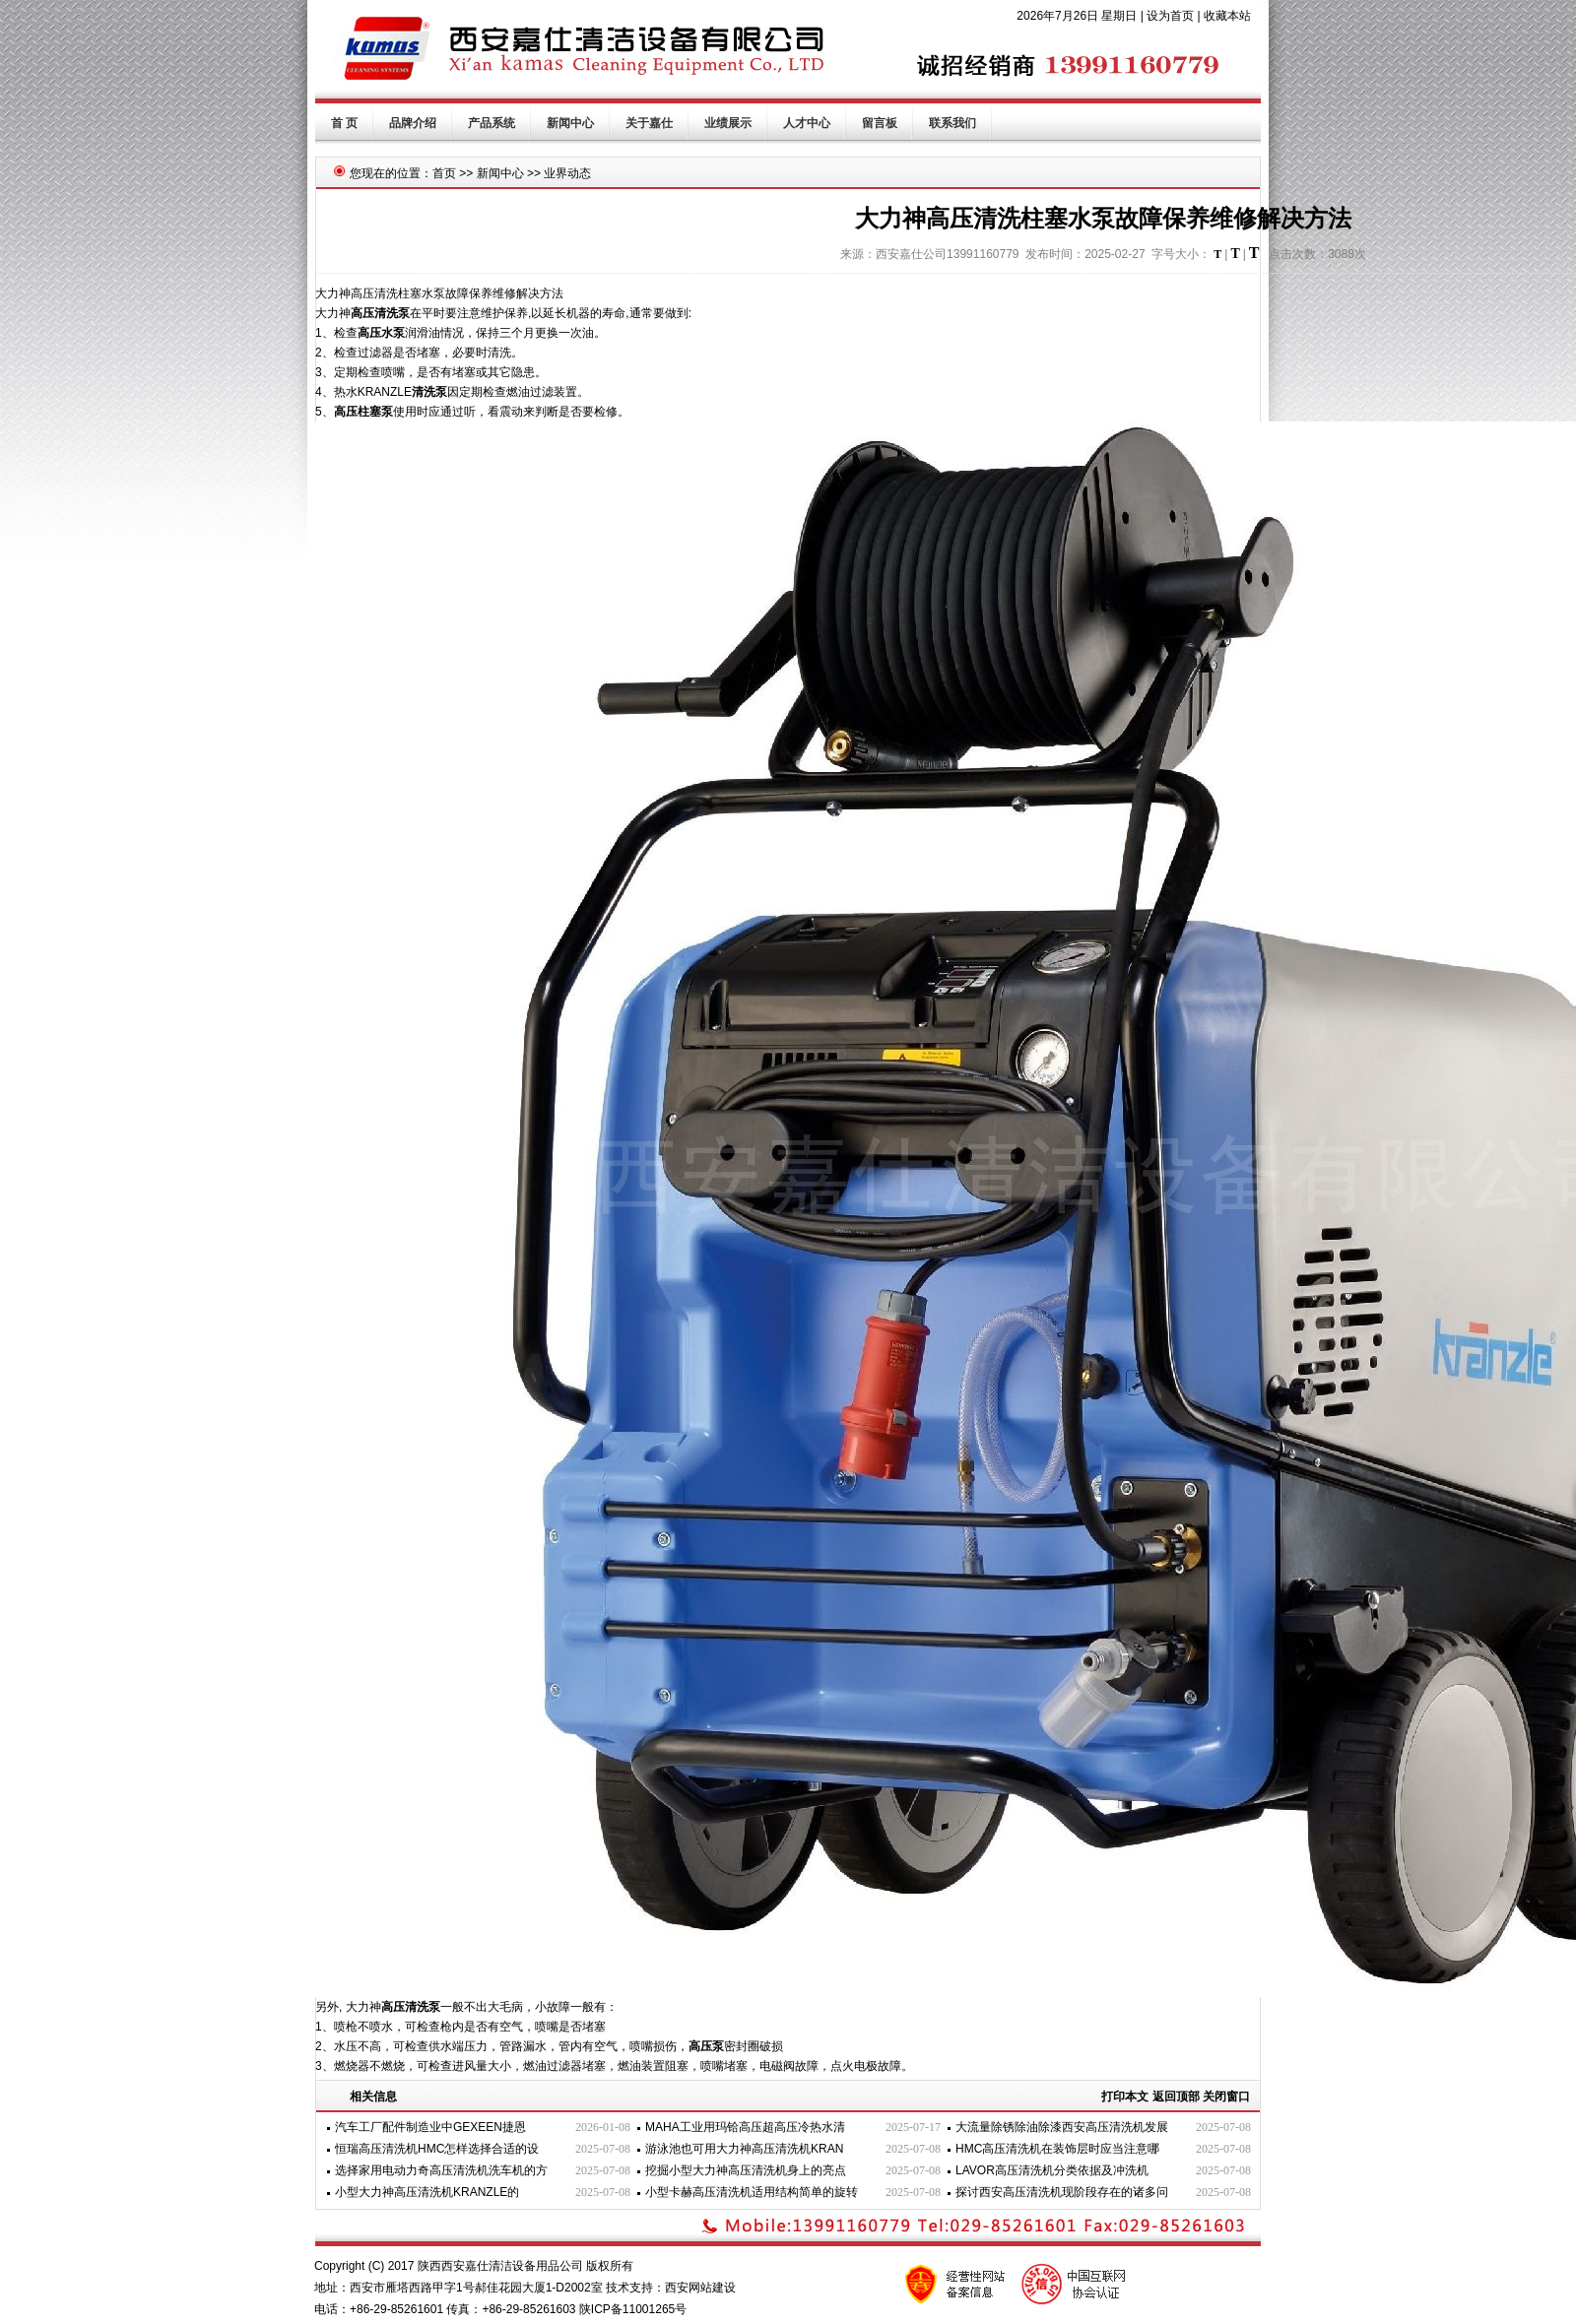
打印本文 (1125, 2096)
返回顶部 (1176, 2096)
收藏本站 (1227, 16)
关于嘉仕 (649, 123)
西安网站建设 (700, 2287)
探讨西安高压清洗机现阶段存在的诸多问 (1061, 2192)
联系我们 (952, 123)
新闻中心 (570, 123)
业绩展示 (728, 123)
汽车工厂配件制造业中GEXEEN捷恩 (430, 2127)
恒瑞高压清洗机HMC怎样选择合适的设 (437, 2149)
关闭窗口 (1226, 2096)
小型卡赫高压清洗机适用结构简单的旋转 (751, 2192)
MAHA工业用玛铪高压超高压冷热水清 (745, 2127)
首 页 (344, 123)
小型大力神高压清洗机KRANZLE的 (427, 2192)
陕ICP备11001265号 (633, 2309)
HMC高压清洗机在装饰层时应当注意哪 (1057, 2149)
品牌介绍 (412, 123)
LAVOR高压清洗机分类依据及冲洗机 (1052, 2170)
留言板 (879, 123)
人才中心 (806, 123)
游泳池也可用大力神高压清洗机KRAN (744, 2149)
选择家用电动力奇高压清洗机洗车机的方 (441, 2170)
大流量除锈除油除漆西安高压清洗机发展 (1061, 2127)
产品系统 (491, 123)
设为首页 (1170, 16)
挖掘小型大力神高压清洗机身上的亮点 (745, 2170)
